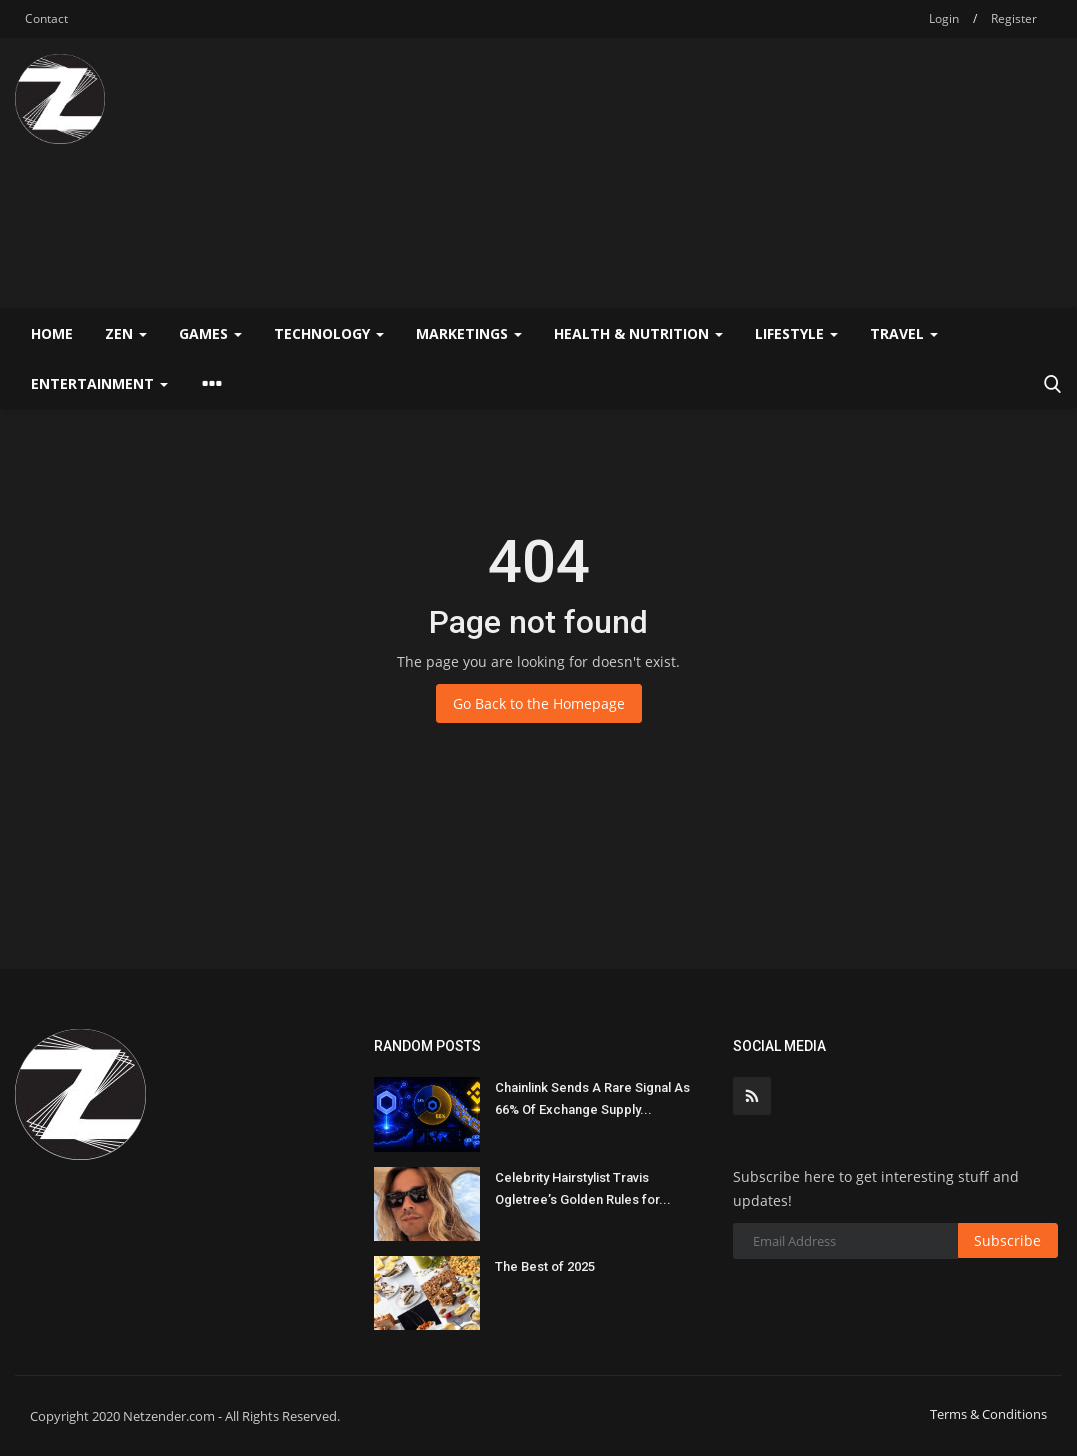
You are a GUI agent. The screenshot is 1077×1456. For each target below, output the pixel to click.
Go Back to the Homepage (539, 703)
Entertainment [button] (99, 383)
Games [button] (210, 333)
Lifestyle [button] (796, 333)
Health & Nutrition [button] (638, 333)
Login (944, 18)
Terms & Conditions (988, 1414)
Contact (46, 18)
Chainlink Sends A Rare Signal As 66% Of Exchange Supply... (592, 1098)
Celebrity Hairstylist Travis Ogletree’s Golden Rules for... (583, 1188)
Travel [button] (904, 333)
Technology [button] (329, 333)
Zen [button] (126, 333)
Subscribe (1007, 1240)
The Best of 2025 (545, 1266)
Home (52, 333)
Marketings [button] (469, 333)
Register (1014, 18)
